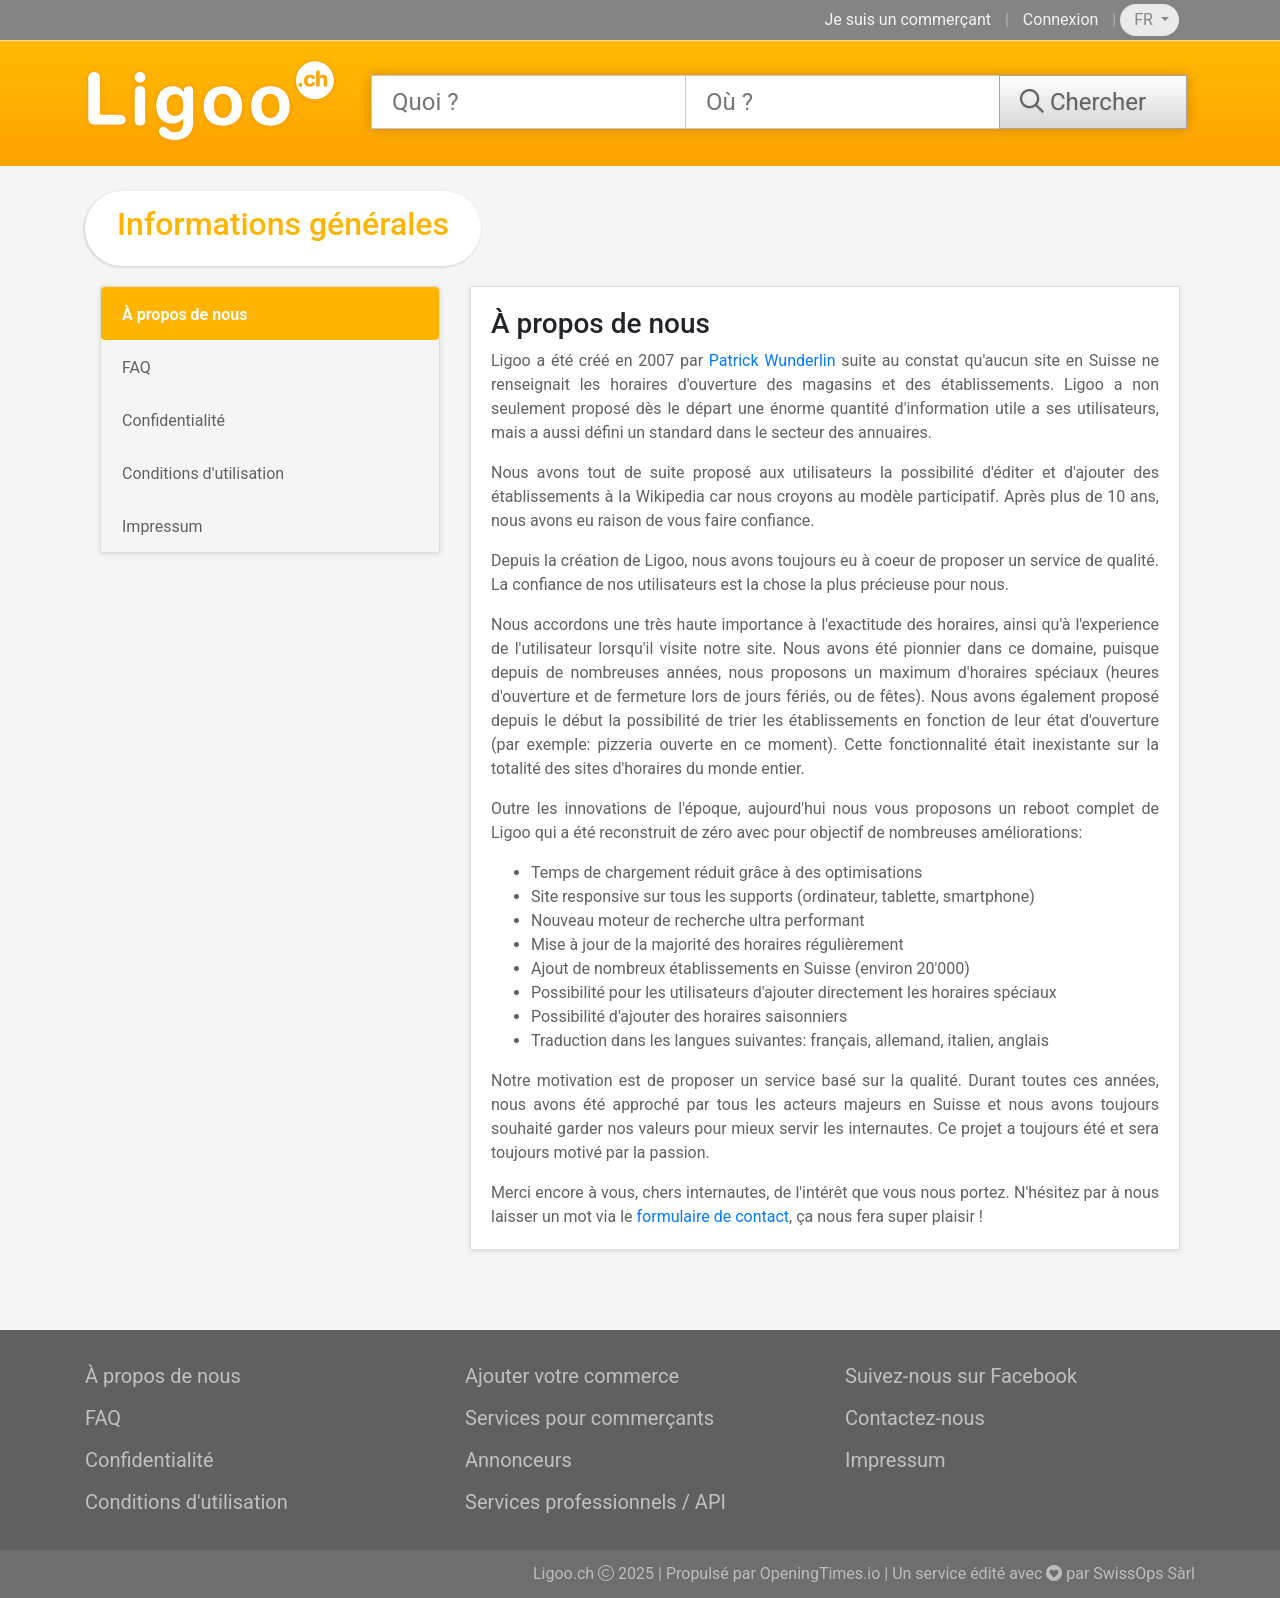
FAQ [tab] (136, 367)
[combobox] (528, 102)
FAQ (103, 1418)
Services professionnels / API (595, 1502)
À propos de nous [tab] (184, 314)
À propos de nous (163, 1376)
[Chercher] (1093, 102)
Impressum (895, 1460)
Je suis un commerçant (907, 19)
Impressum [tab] (162, 526)
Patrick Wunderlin (772, 360)
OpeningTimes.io (820, 1573)
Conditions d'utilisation (186, 1502)
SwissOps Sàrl (1144, 1573)
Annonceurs (518, 1460)
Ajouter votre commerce (572, 1376)
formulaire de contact (713, 1216)
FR (1145, 19)
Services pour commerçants (589, 1418)
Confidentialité (149, 1460)
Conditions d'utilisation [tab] (203, 473)
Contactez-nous (915, 1418)
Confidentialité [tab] (173, 420)
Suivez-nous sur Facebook (961, 1376)
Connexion (1060, 19)
